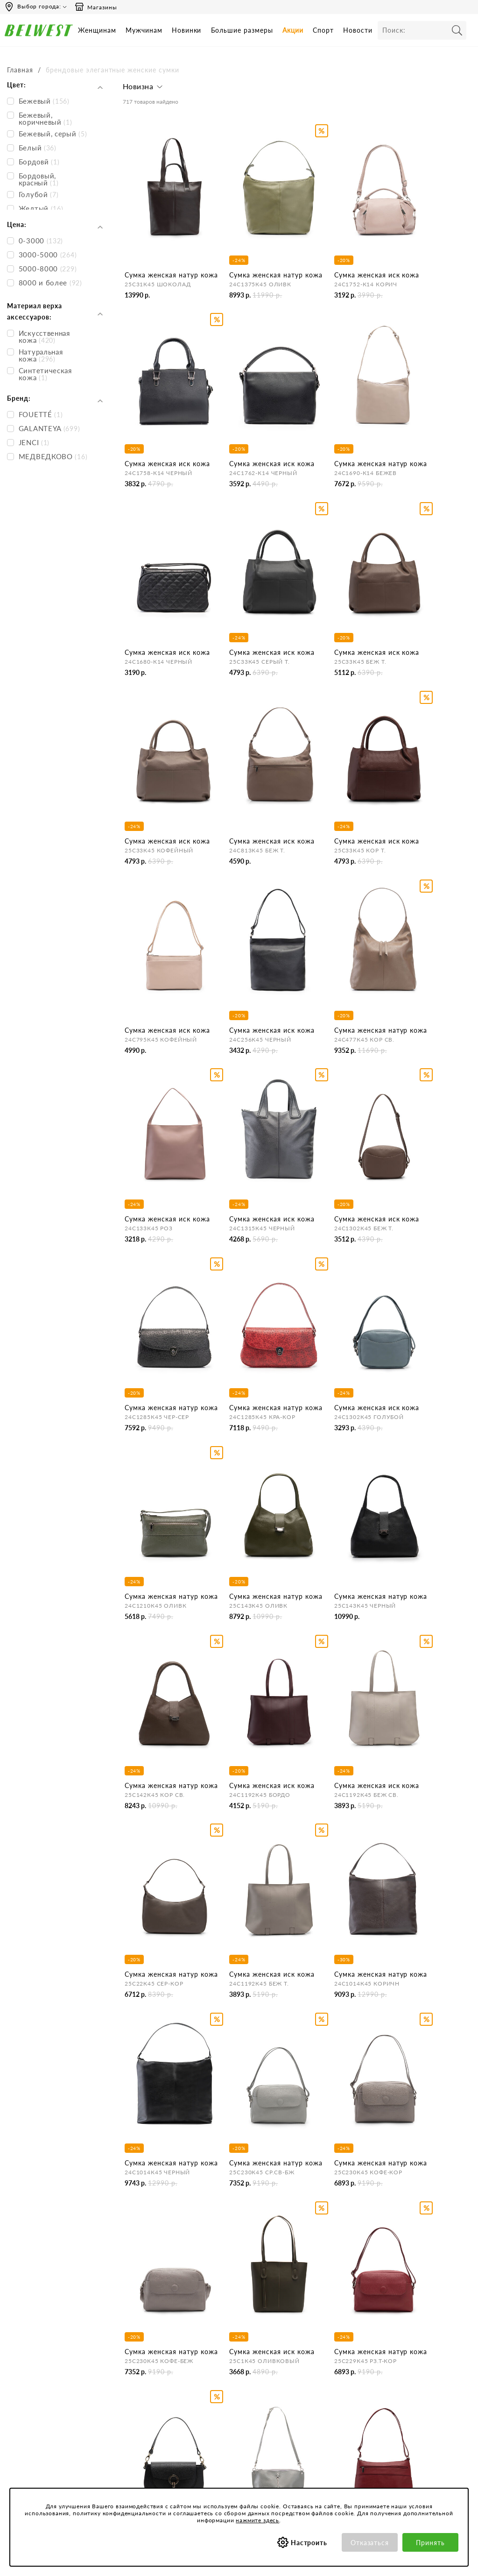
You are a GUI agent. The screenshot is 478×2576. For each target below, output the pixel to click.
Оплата (223, 2391)
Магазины (95, 7)
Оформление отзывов (245, 2429)
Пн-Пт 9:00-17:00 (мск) (39, 2353)
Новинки (187, 30)
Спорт (323, 30)
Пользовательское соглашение (326, 2357)
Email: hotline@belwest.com (45, 2409)
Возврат (224, 2404)
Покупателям (318, 2336)
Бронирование (234, 2353)
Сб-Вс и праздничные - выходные (39, 2370)
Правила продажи (239, 2416)
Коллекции (314, 2428)
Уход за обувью (321, 2453)
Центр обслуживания (244, 2336)
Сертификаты (318, 2415)
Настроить (309, 2543)
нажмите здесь (257, 2520)
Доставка (226, 2379)
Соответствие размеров (334, 2440)
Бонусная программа (416, 2353)
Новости (358, 30)
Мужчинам (144, 30)
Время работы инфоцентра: (46, 2336)
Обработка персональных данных (332, 2398)
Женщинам (97, 30)
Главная (20, 70)
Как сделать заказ (239, 2366)
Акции (292, 30)
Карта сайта (145, 2429)
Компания (142, 2336)
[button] (144, 88)
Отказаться (370, 2543)
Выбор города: (39, 6)
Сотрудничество (151, 2404)
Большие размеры (242, 30)
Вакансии (141, 2416)
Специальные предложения (426, 2336)
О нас (135, 2353)
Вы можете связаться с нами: (48, 2391)
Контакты (141, 2366)
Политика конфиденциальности (331, 2378)
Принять (430, 2543)
